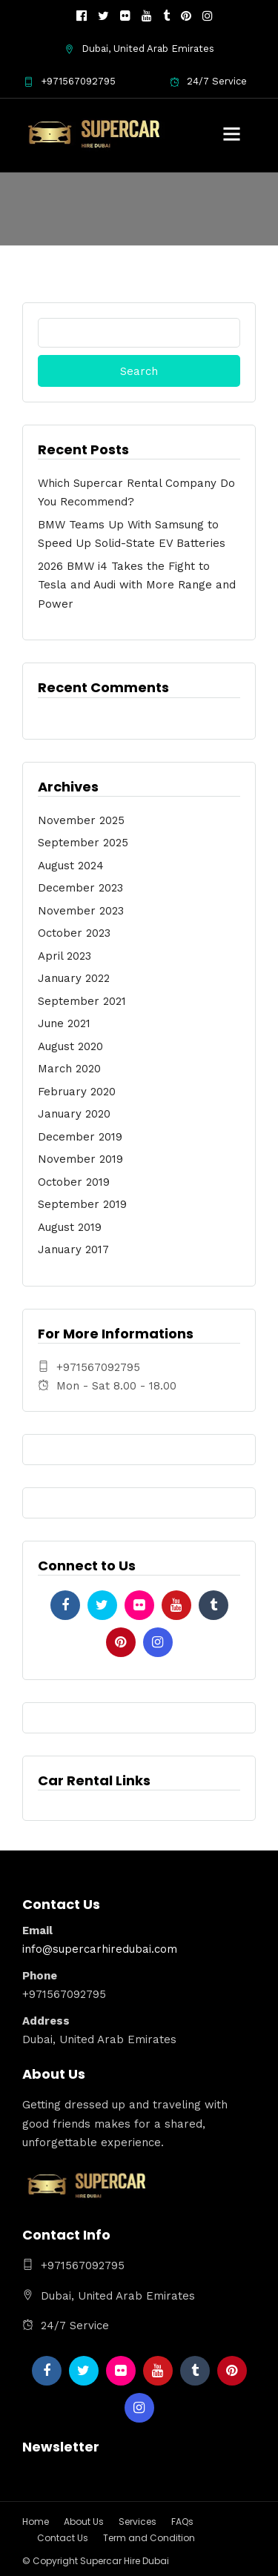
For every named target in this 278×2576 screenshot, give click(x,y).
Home (35, 2521)
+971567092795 (70, 81)
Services (137, 2521)
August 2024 (71, 865)
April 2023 (64, 956)
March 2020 (69, 1068)
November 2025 (81, 820)
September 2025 (83, 842)
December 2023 (80, 887)
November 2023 (81, 910)
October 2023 (74, 933)
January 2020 (74, 1114)
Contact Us (62, 2538)
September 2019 (82, 1204)
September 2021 (82, 1001)
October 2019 (74, 1182)
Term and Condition (149, 2538)
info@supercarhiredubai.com (99, 1949)
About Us (84, 2521)
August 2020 (70, 1046)
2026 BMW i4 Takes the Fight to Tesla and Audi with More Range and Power (137, 585)
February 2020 (77, 1091)
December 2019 (80, 1136)
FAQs (182, 2521)
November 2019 (80, 1159)
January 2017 (73, 1249)
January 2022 (74, 978)
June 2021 (64, 1023)
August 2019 (70, 1227)
